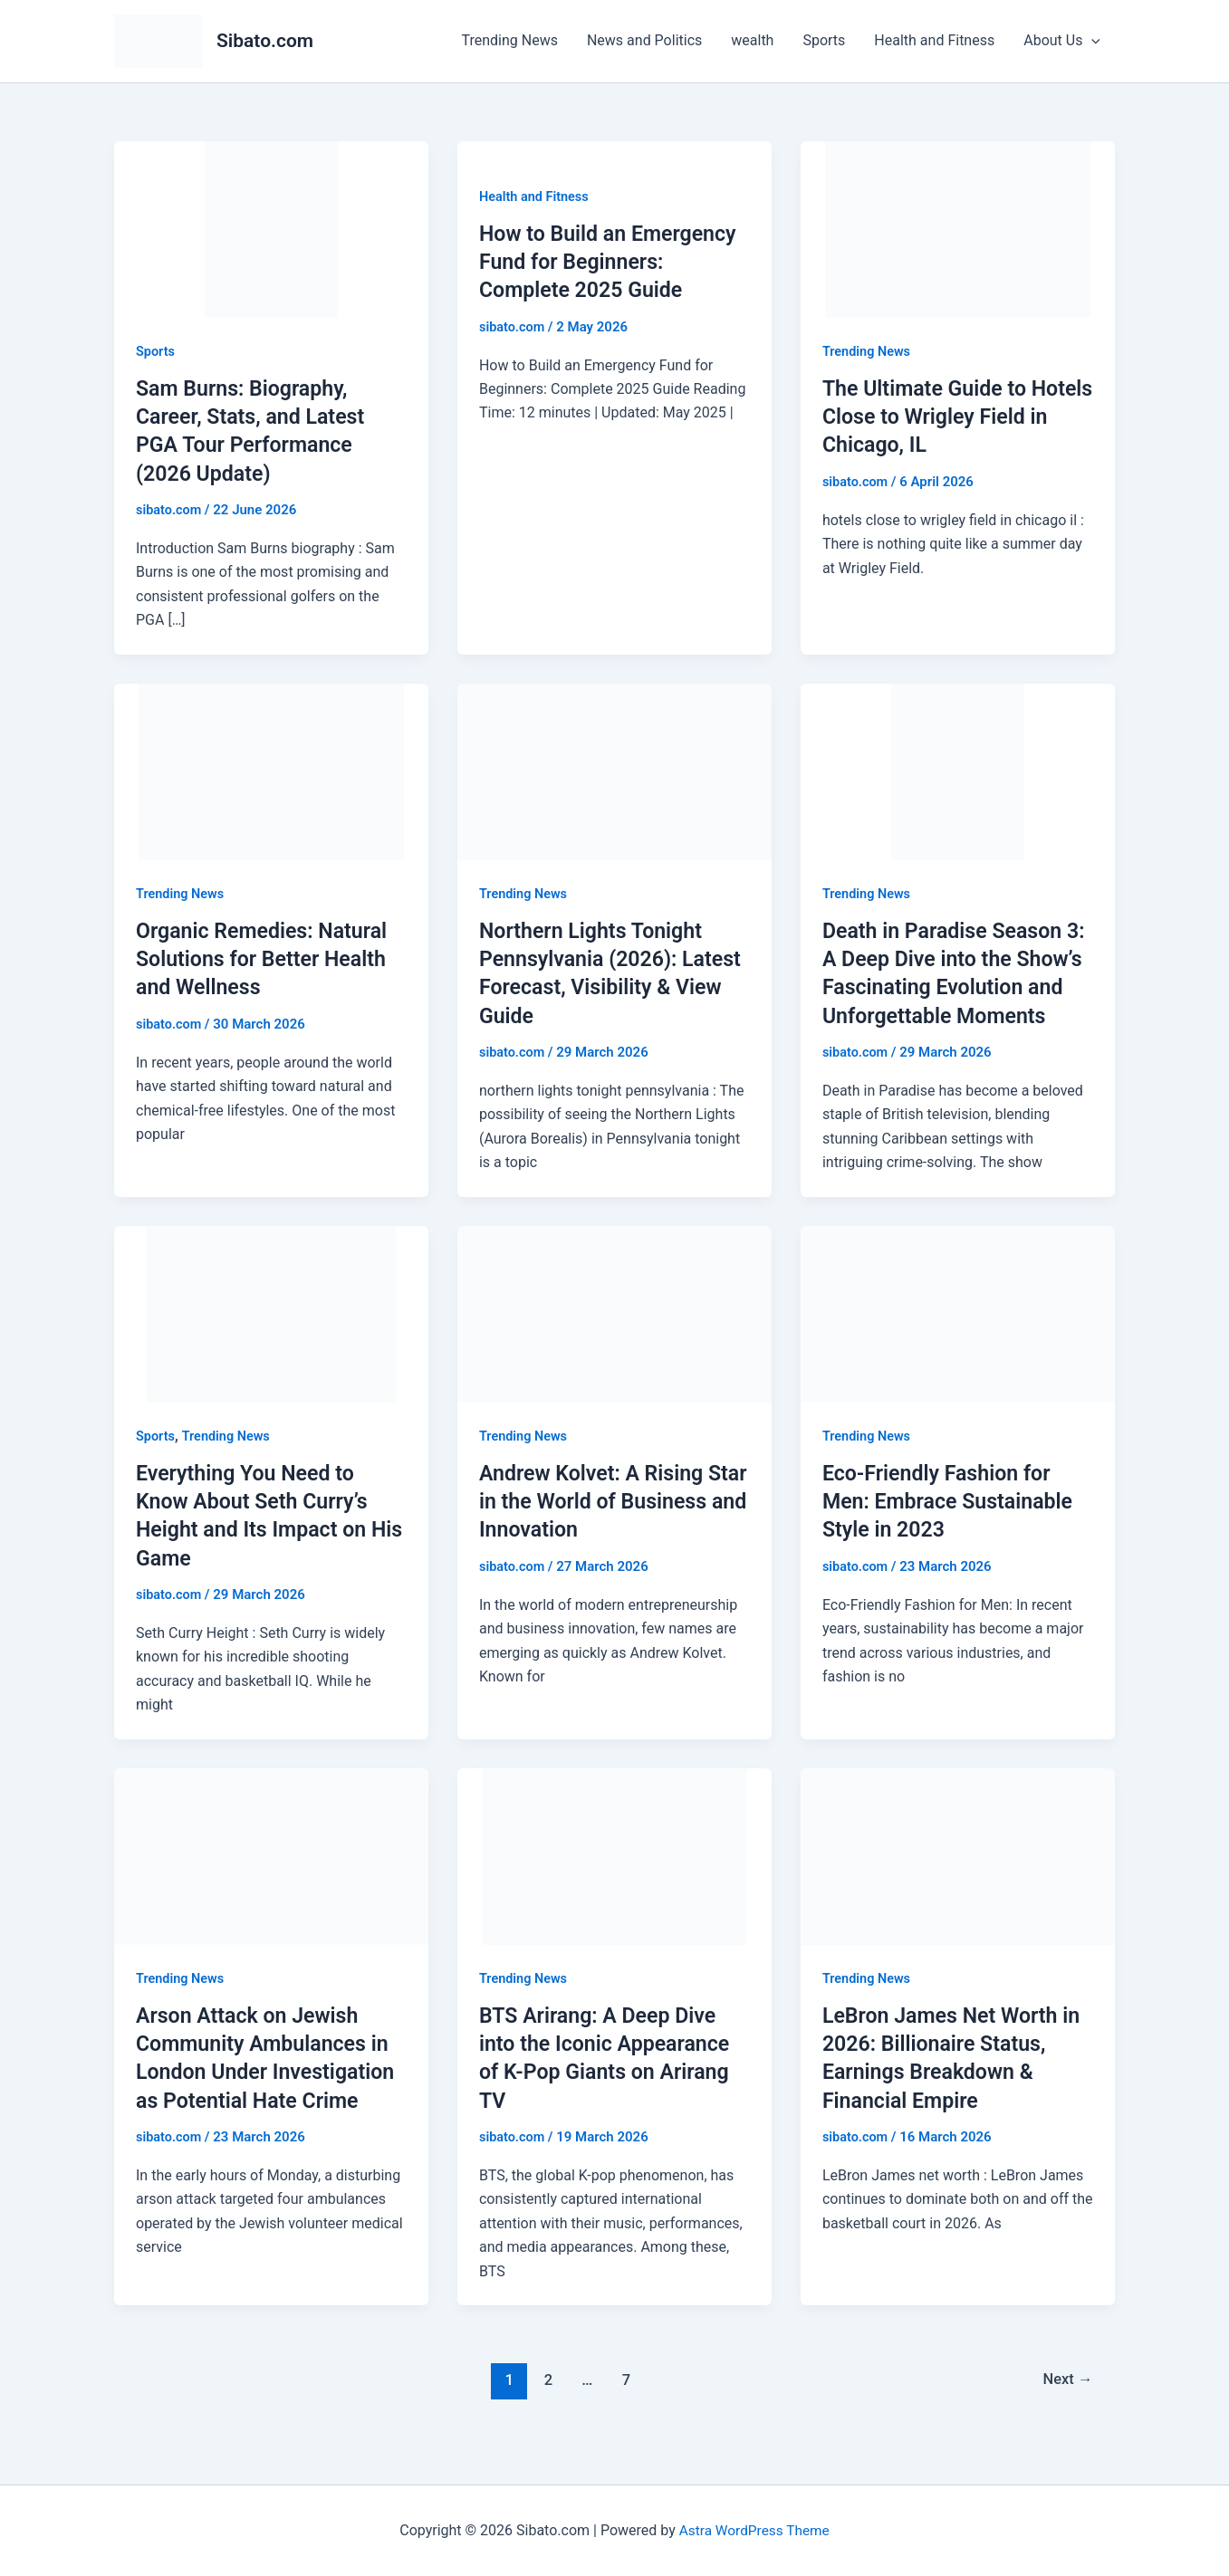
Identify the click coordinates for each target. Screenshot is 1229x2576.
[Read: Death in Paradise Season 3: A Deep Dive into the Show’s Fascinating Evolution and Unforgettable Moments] (958, 770)
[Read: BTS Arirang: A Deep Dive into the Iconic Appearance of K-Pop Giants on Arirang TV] (614, 1882)
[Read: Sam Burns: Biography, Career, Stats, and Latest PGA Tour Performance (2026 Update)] (271, 227)
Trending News (510, 40)
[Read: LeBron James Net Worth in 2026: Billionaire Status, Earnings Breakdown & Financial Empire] (958, 1882)
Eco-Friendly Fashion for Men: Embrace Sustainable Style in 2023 (952, 1529)
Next (1066, 2407)
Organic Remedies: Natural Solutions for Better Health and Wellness (266, 959)
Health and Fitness (934, 40)
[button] (1091, 41)
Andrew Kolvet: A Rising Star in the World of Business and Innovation (598, 1529)
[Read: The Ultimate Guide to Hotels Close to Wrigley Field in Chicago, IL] (958, 227)
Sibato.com (264, 41)
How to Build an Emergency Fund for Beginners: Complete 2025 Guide (612, 261)
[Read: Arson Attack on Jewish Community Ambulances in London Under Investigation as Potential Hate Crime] (271, 1882)
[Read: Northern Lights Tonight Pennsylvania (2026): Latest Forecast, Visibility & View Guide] (614, 770)
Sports (823, 40)
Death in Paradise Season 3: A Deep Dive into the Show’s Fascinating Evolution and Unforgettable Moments (946, 987)
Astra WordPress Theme (754, 2530)
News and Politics (644, 40)
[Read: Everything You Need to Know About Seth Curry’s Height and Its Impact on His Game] (271, 1340)
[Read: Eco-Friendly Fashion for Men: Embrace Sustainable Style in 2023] (958, 1340)
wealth (752, 40)
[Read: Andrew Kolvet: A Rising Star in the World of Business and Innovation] (614, 1340)
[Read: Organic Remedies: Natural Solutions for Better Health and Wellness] (271, 770)
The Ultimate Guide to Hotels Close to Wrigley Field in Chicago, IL (935, 416)
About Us (1061, 41)
